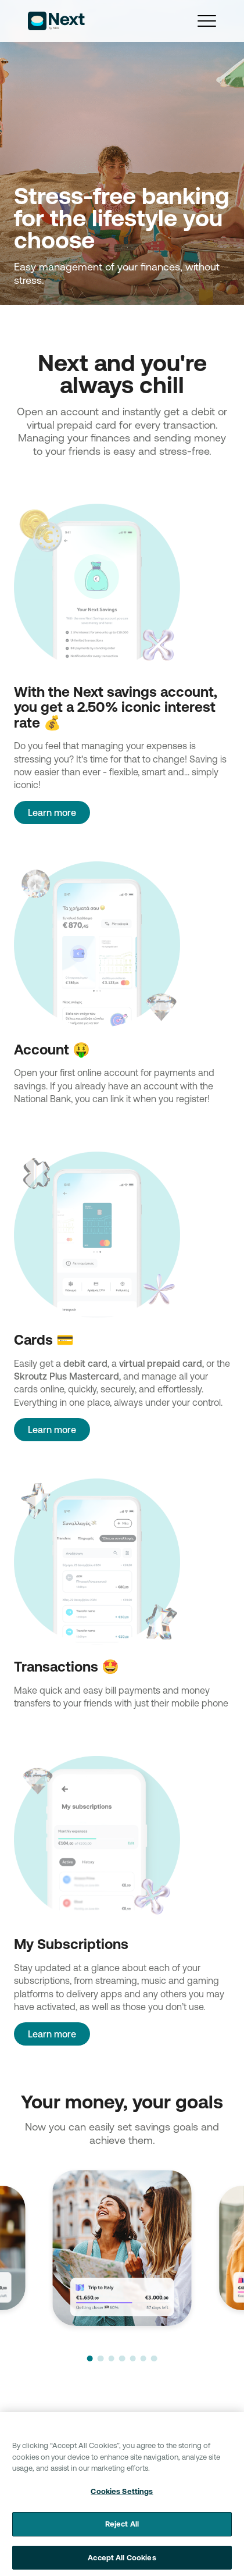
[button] (90, 2358)
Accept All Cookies (122, 2563)
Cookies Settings (122, 2496)
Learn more (52, 812)
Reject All (122, 2529)
